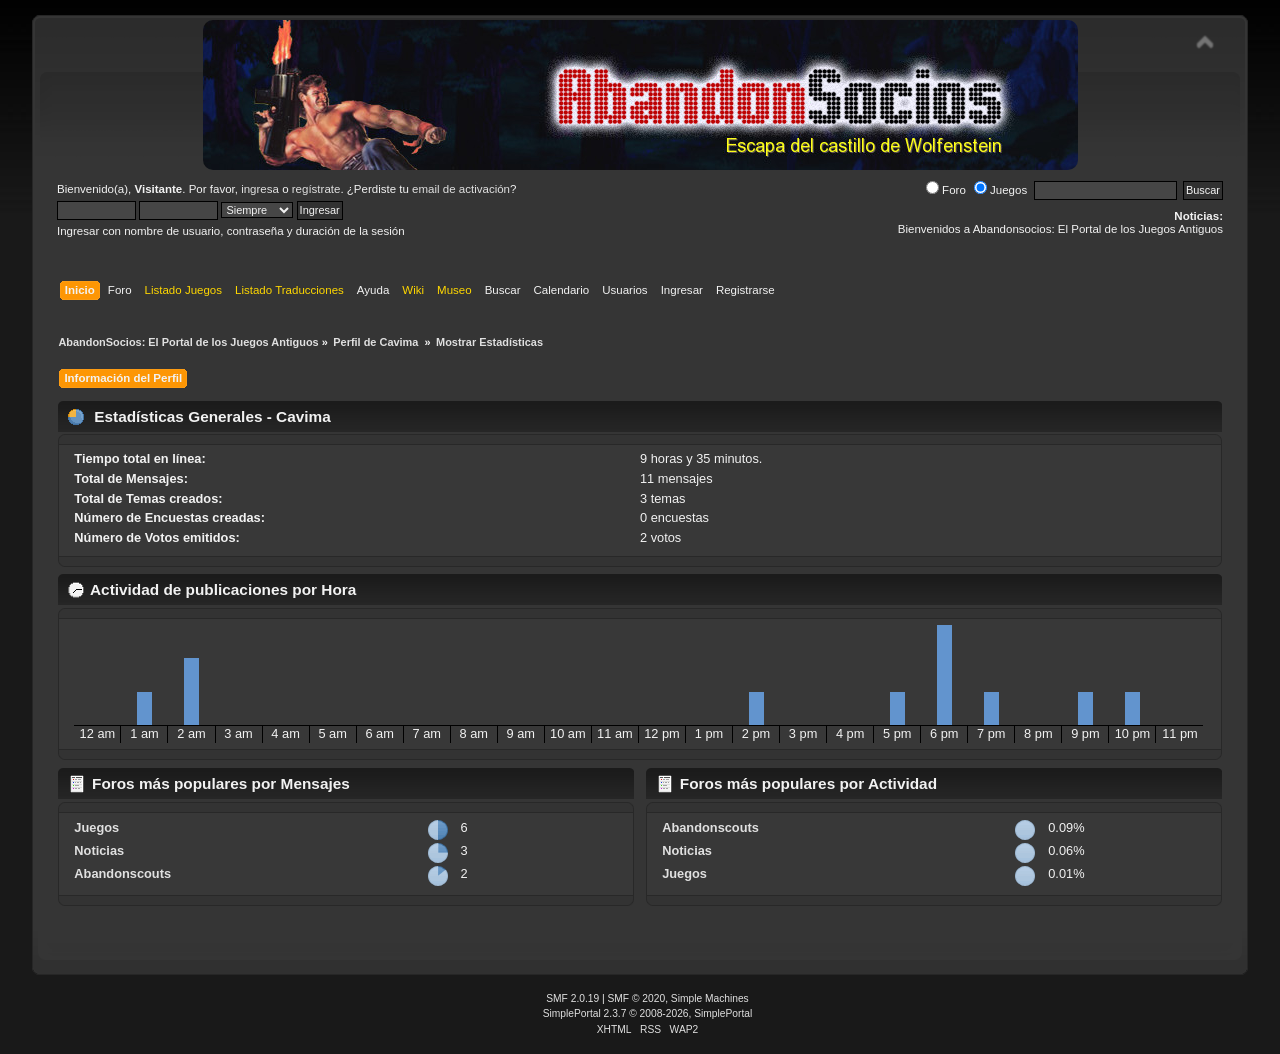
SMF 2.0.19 (572, 998)
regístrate (316, 189)
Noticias (99, 850)
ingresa (260, 189)
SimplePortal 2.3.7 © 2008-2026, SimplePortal (648, 1013)
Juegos (1000, 190)
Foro (946, 190)
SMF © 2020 (637, 998)
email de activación (461, 189)
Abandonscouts (122, 873)
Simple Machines (710, 998)
